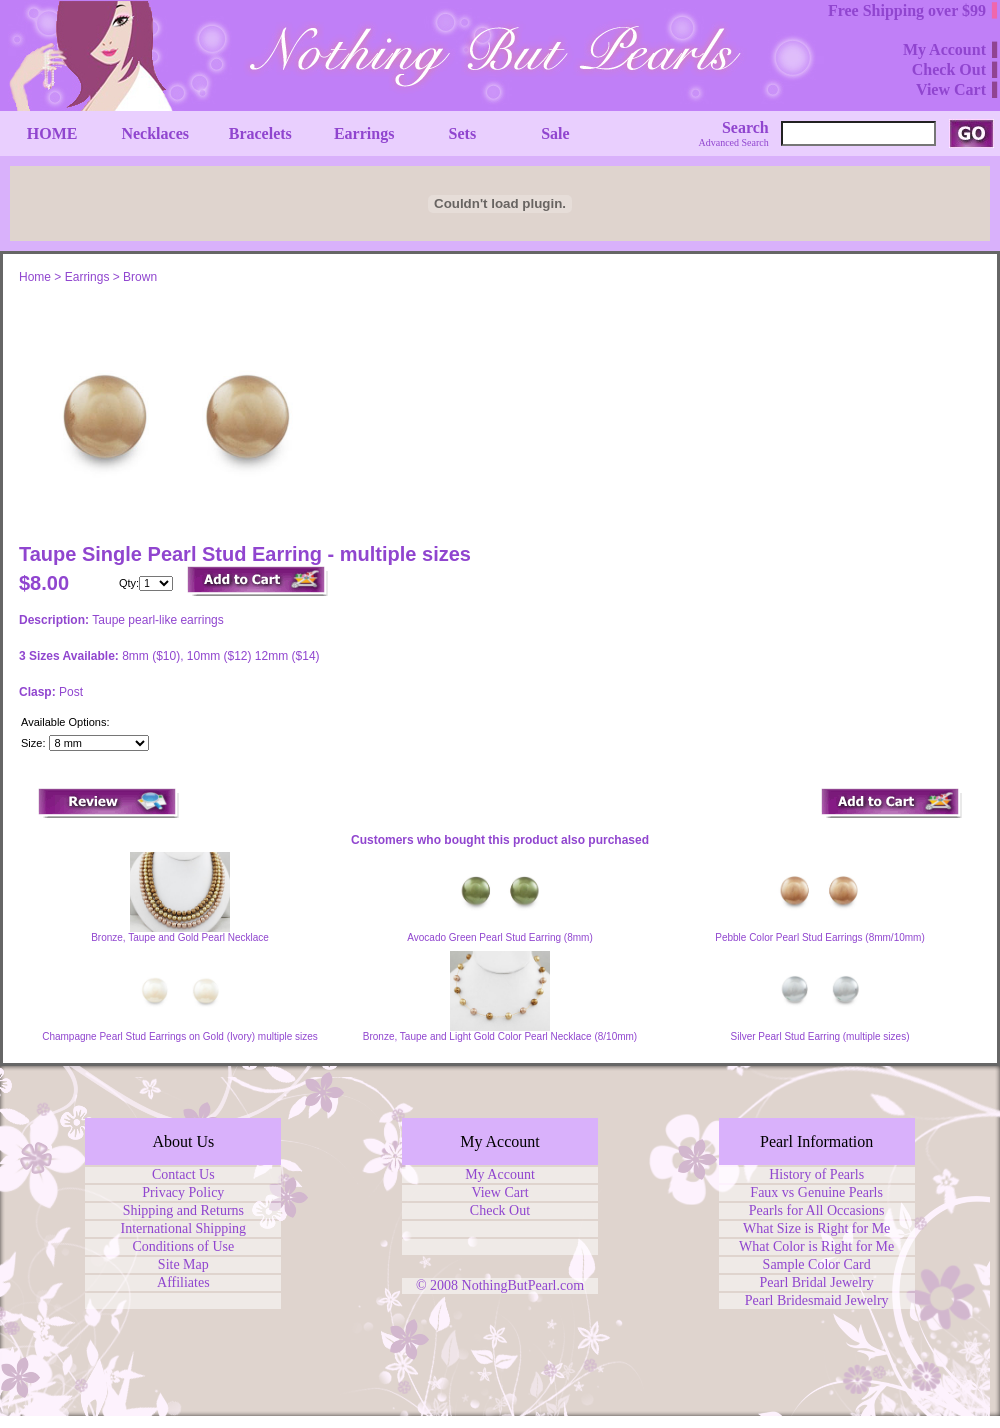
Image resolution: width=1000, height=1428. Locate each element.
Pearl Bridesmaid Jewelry (817, 1300)
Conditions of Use (183, 1246)
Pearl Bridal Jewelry (817, 1282)
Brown (140, 277)
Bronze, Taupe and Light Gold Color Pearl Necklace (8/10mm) (500, 1036)
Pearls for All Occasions (817, 1210)
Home (35, 277)
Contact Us (183, 1174)
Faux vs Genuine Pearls (816, 1192)
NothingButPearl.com (523, 1285)
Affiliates (183, 1282)
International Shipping (184, 1228)
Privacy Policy (183, 1192)
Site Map (183, 1264)
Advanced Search (734, 142)
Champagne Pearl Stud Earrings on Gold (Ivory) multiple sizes (180, 1036)
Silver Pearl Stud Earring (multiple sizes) (820, 1036)
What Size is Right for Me (816, 1228)
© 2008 (439, 1285)
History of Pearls (816, 1174)
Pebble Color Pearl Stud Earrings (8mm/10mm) (820, 937)
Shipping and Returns (183, 1210)
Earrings (87, 277)
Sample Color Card (817, 1264)
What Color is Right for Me (816, 1246)
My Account (500, 1174)
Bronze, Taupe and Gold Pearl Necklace (180, 937)
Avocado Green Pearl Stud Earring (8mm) (499, 937)
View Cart (499, 1192)
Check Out (500, 1210)
